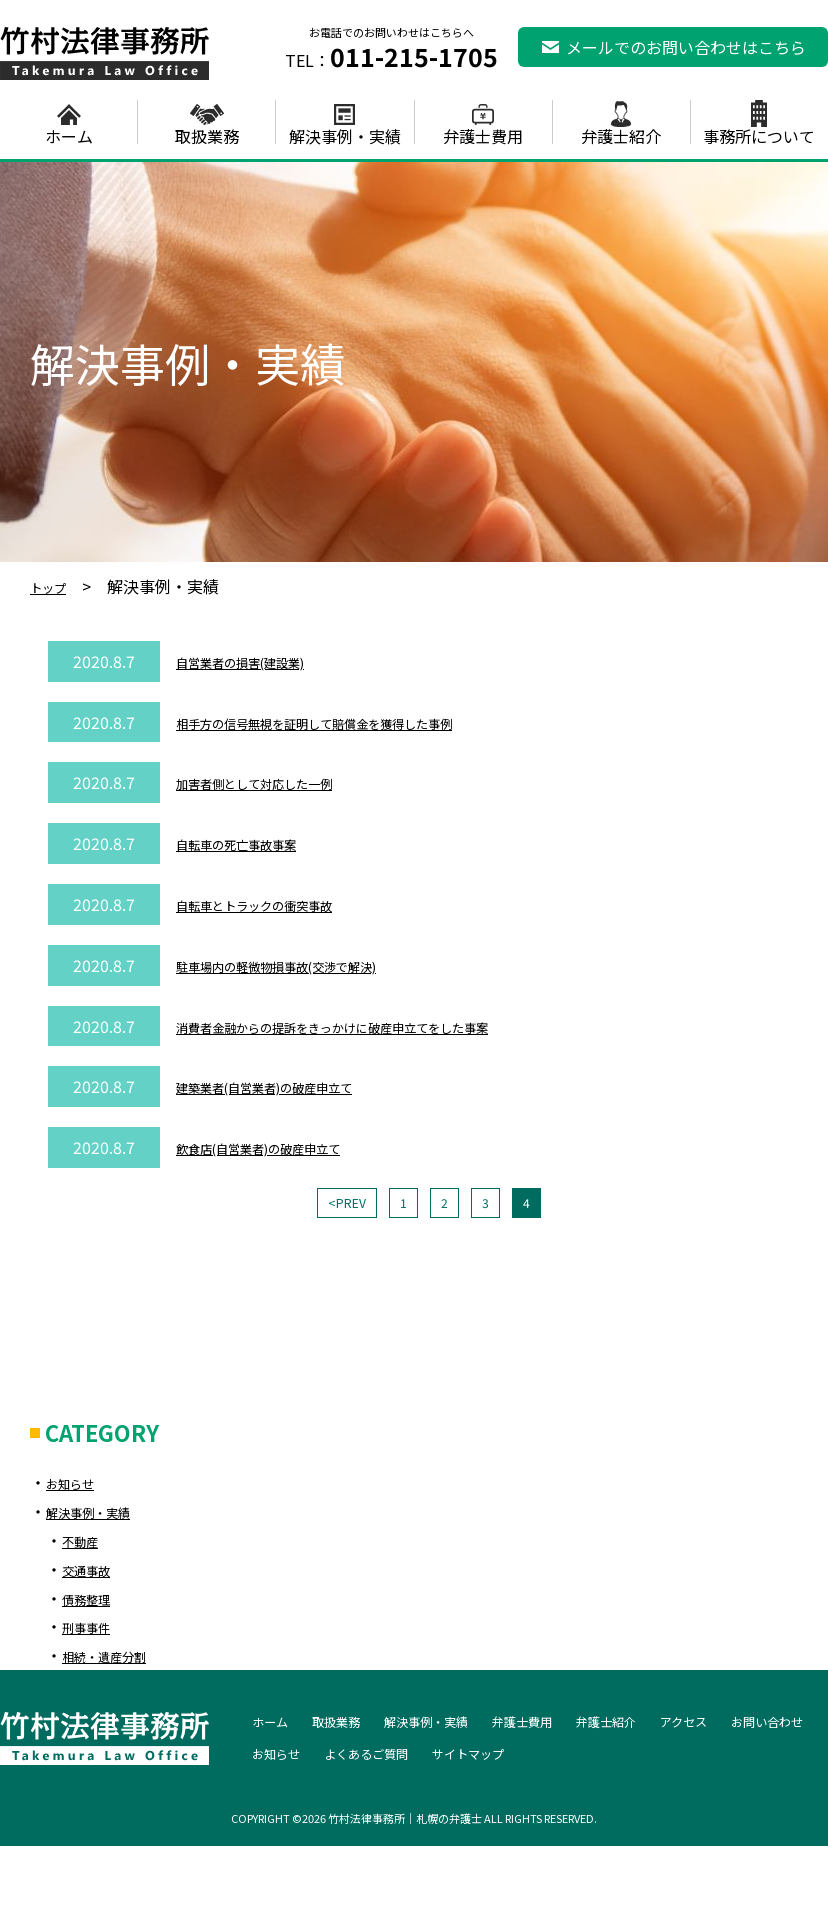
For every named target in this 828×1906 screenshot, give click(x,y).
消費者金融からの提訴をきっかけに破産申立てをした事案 (383, 1026)
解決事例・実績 (345, 134)
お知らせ (78, 1489)
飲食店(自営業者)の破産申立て (286, 1147)
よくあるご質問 (516, 1759)
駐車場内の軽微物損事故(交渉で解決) (310, 965)
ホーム (69, 134)
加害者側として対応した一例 (280, 782)
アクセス (787, 1727)
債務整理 (94, 1605)
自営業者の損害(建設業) (262, 661)
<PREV (337, 1206)
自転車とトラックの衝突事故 (280, 904)
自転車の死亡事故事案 (256, 843)
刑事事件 (94, 1633)
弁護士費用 (483, 134)
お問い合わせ (300, 1759)
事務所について (759, 134)
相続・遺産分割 (118, 1662)
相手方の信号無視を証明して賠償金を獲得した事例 (360, 722)
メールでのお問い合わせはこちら (686, 47)
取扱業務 (207, 134)
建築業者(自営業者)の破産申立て (294, 1086)
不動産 (86, 1547)
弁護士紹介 (621, 134)
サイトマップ (644, 1759)
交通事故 (94, 1576)
